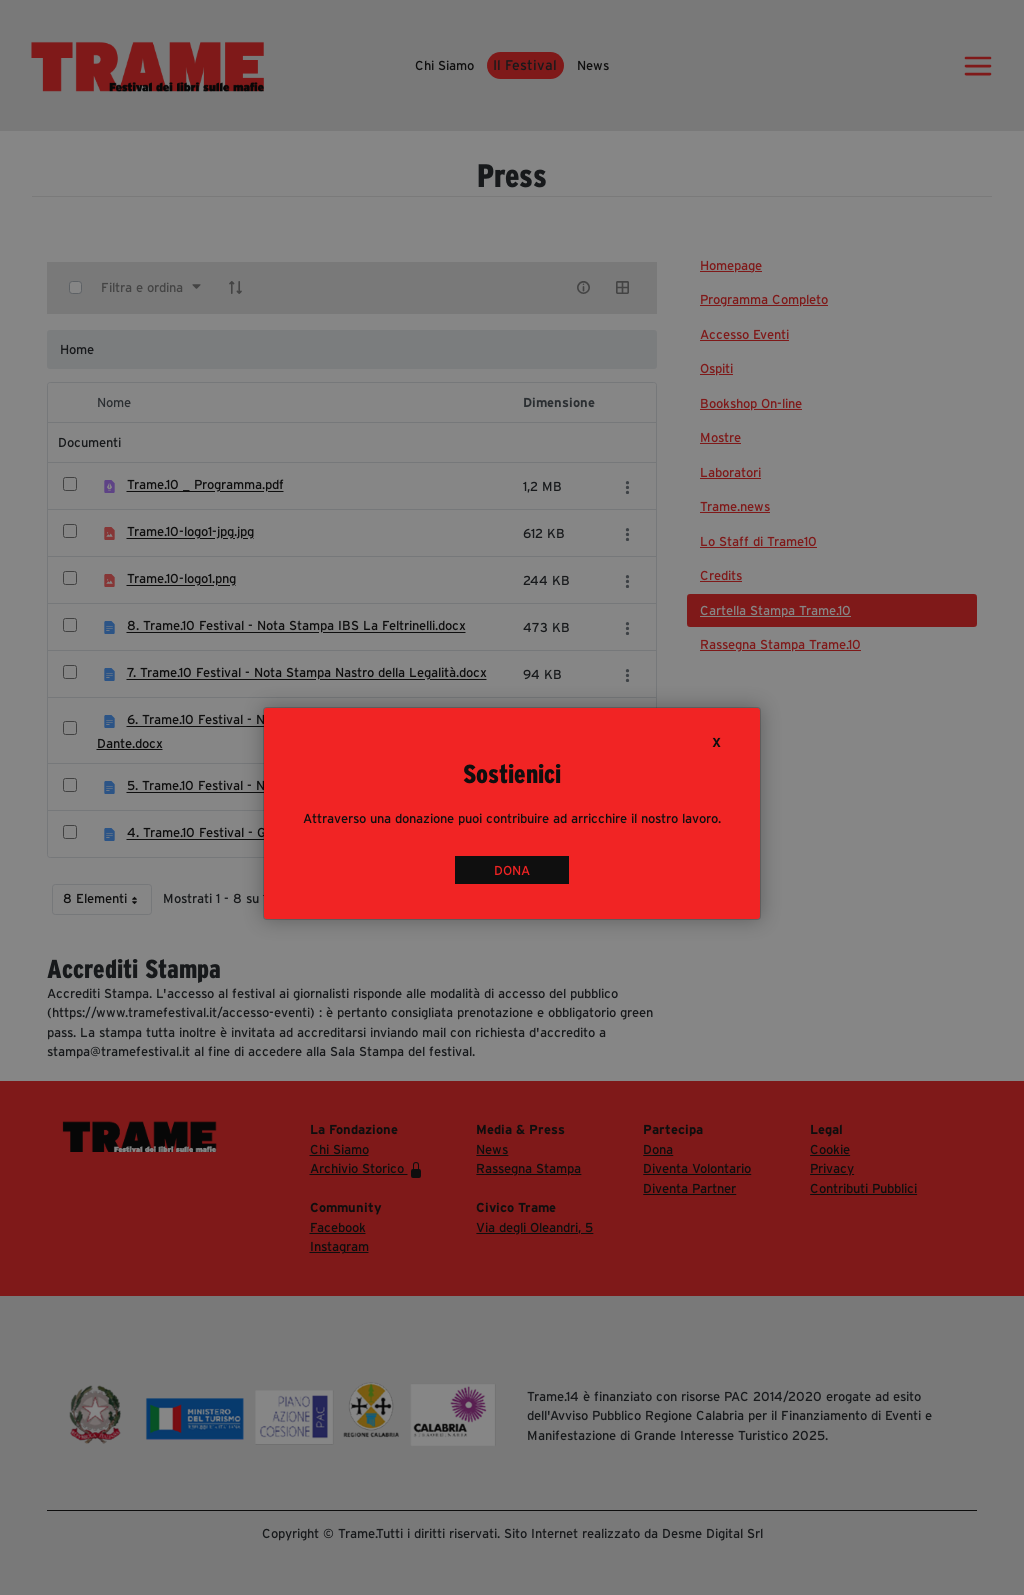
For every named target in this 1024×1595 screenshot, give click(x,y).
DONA (512, 870)
